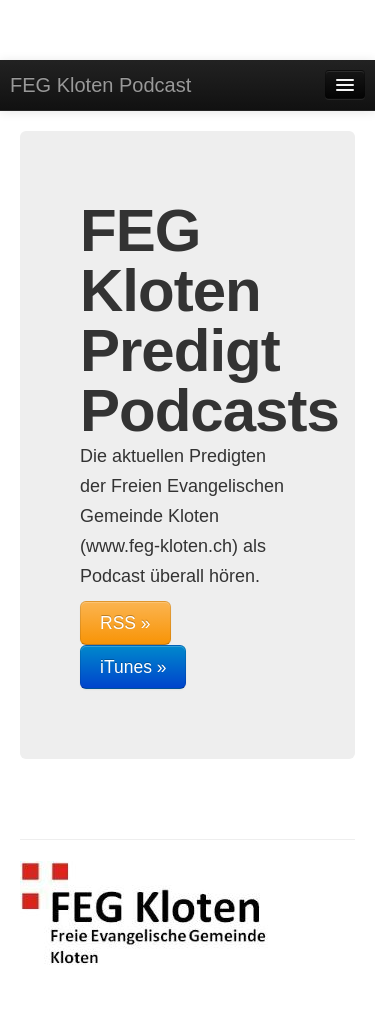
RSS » (125, 623)
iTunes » (133, 667)
